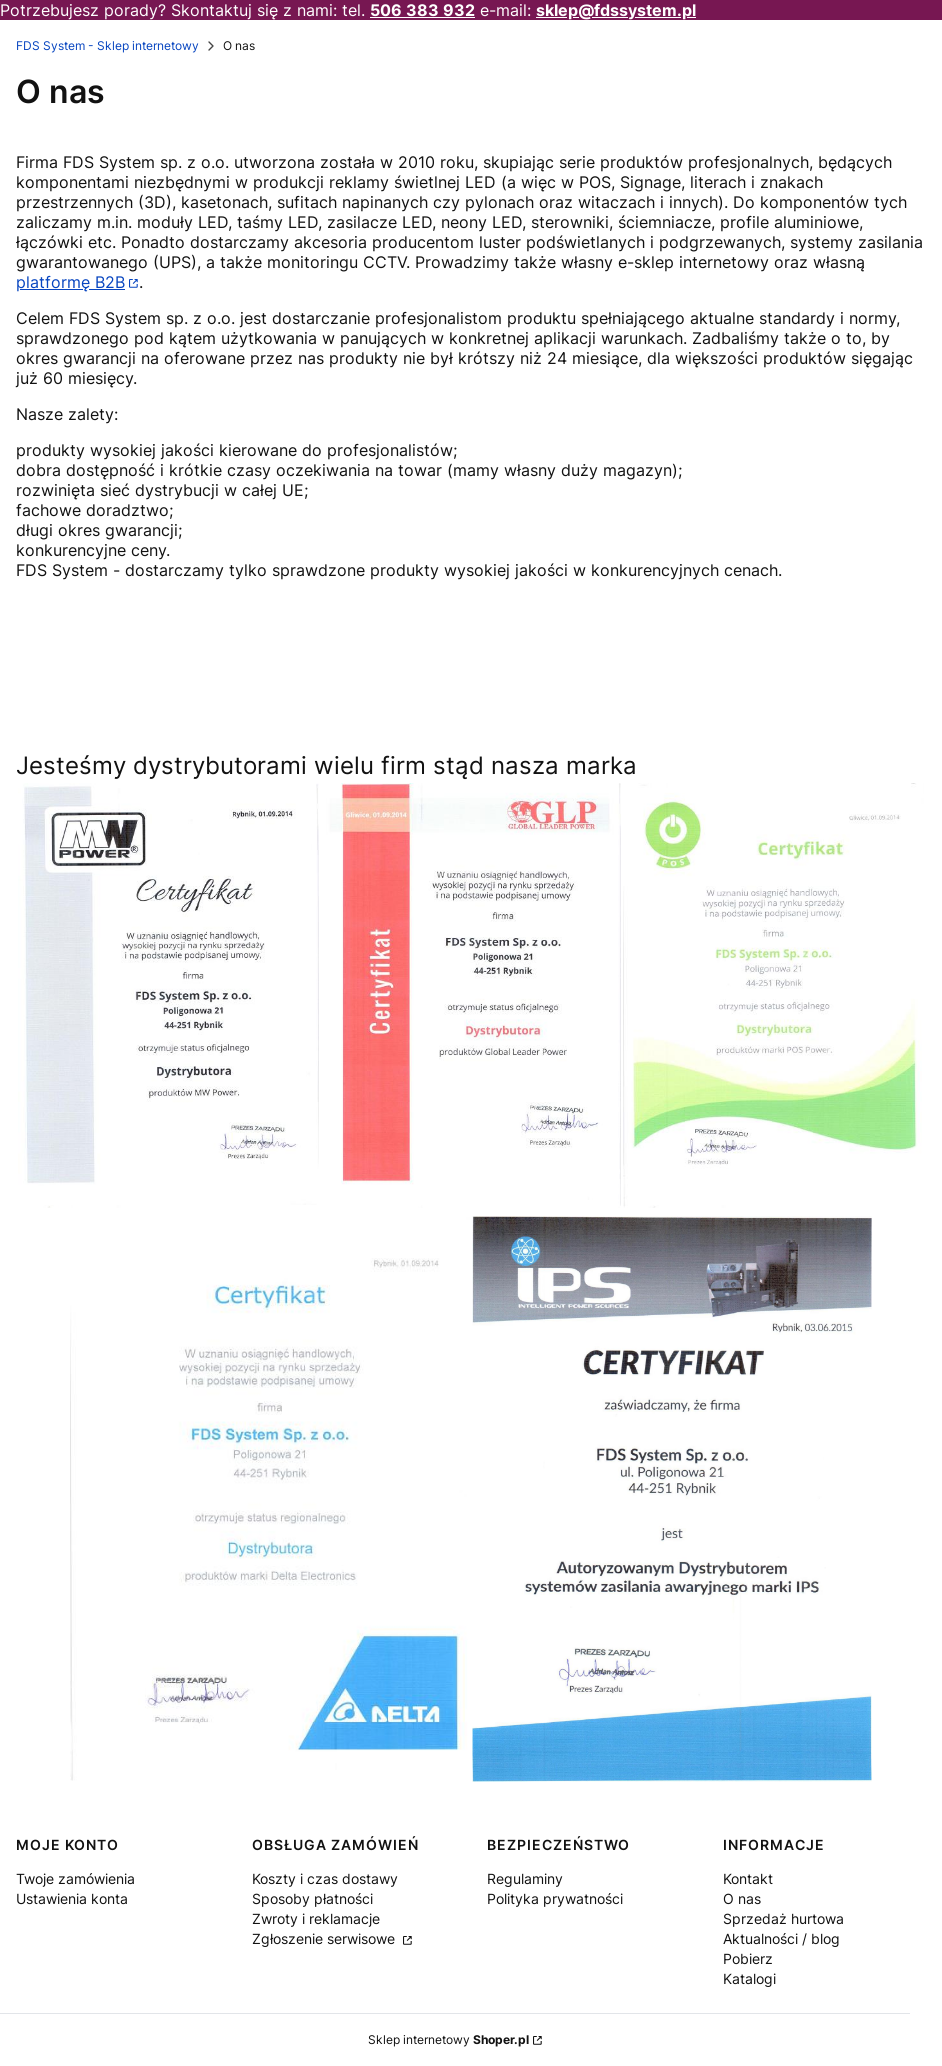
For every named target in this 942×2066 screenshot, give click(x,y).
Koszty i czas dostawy (325, 1878)
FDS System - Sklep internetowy (107, 45)
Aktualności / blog (781, 1938)
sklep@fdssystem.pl (616, 10)
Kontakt (748, 1878)
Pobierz (748, 1958)
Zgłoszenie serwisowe (325, 1938)
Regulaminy (525, 1878)
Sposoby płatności (312, 1898)
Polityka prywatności (555, 1898)
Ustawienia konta (72, 1898)
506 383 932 (422, 10)
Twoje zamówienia (75, 1878)
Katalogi (749, 1978)
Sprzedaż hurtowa (783, 1918)
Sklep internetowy (448, 2039)
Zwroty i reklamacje (316, 1918)
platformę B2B (70, 282)
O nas (742, 1898)
